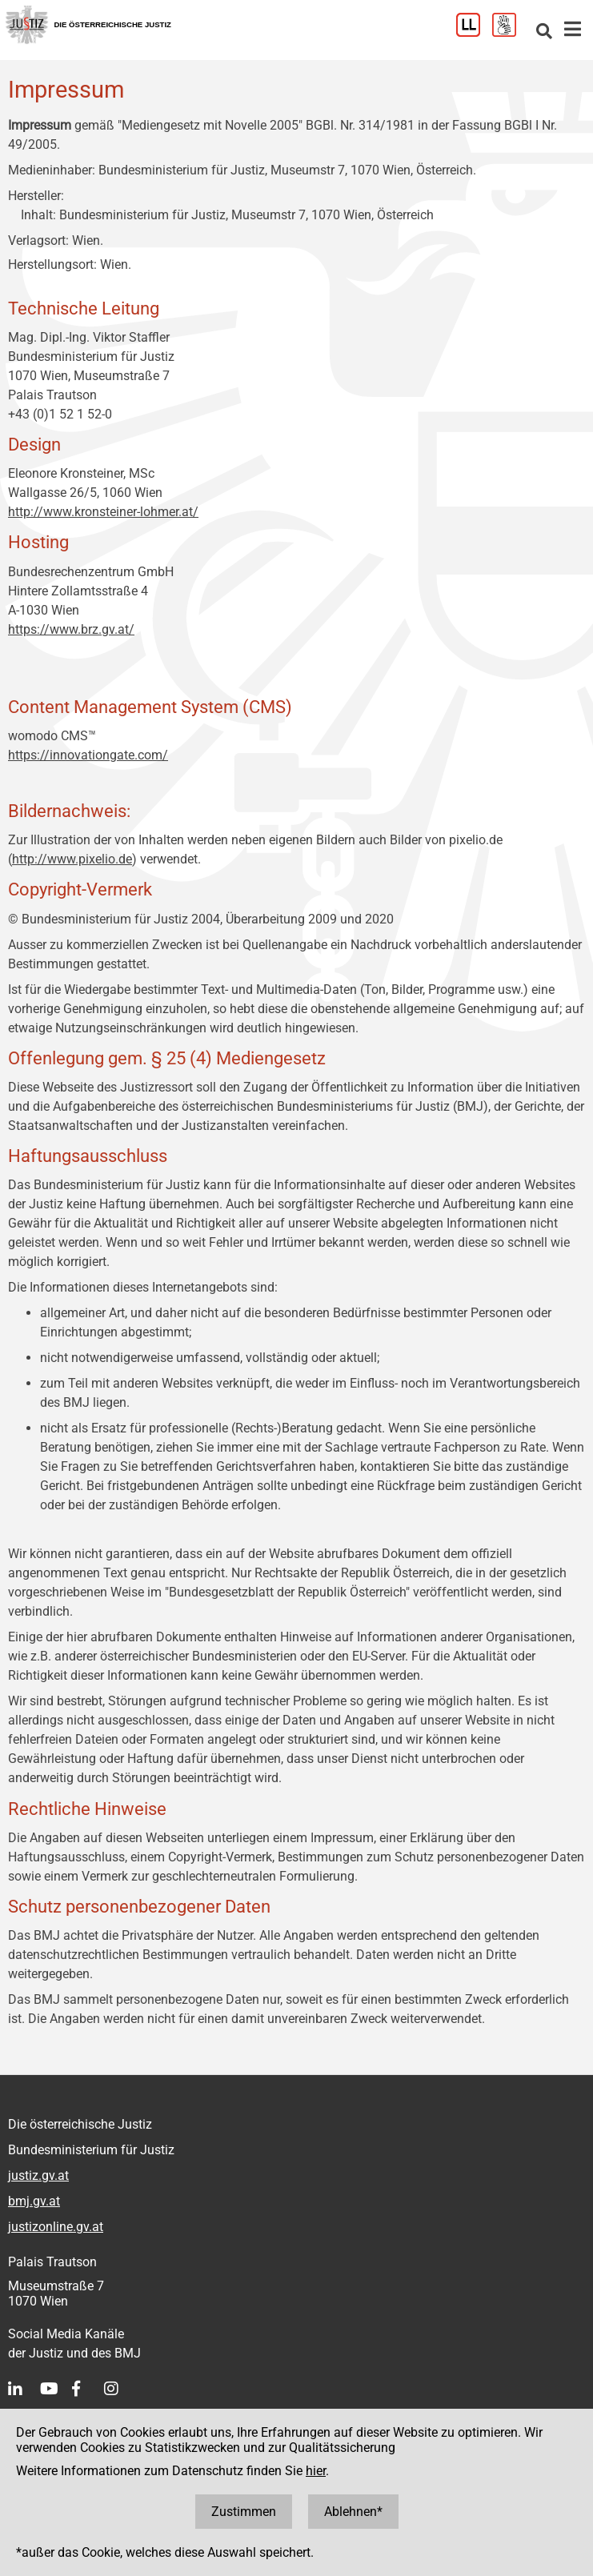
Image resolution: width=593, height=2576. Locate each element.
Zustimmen (243, 2511)
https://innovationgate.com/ (88, 755)
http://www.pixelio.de (72, 859)
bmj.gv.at (34, 2201)
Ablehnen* (353, 2511)
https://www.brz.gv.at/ (71, 629)
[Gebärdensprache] (510, 32)
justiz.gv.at (38, 2175)
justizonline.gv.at (55, 2226)
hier (316, 2470)
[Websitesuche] (544, 32)
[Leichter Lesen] (474, 32)
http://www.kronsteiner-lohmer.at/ (103, 511)
